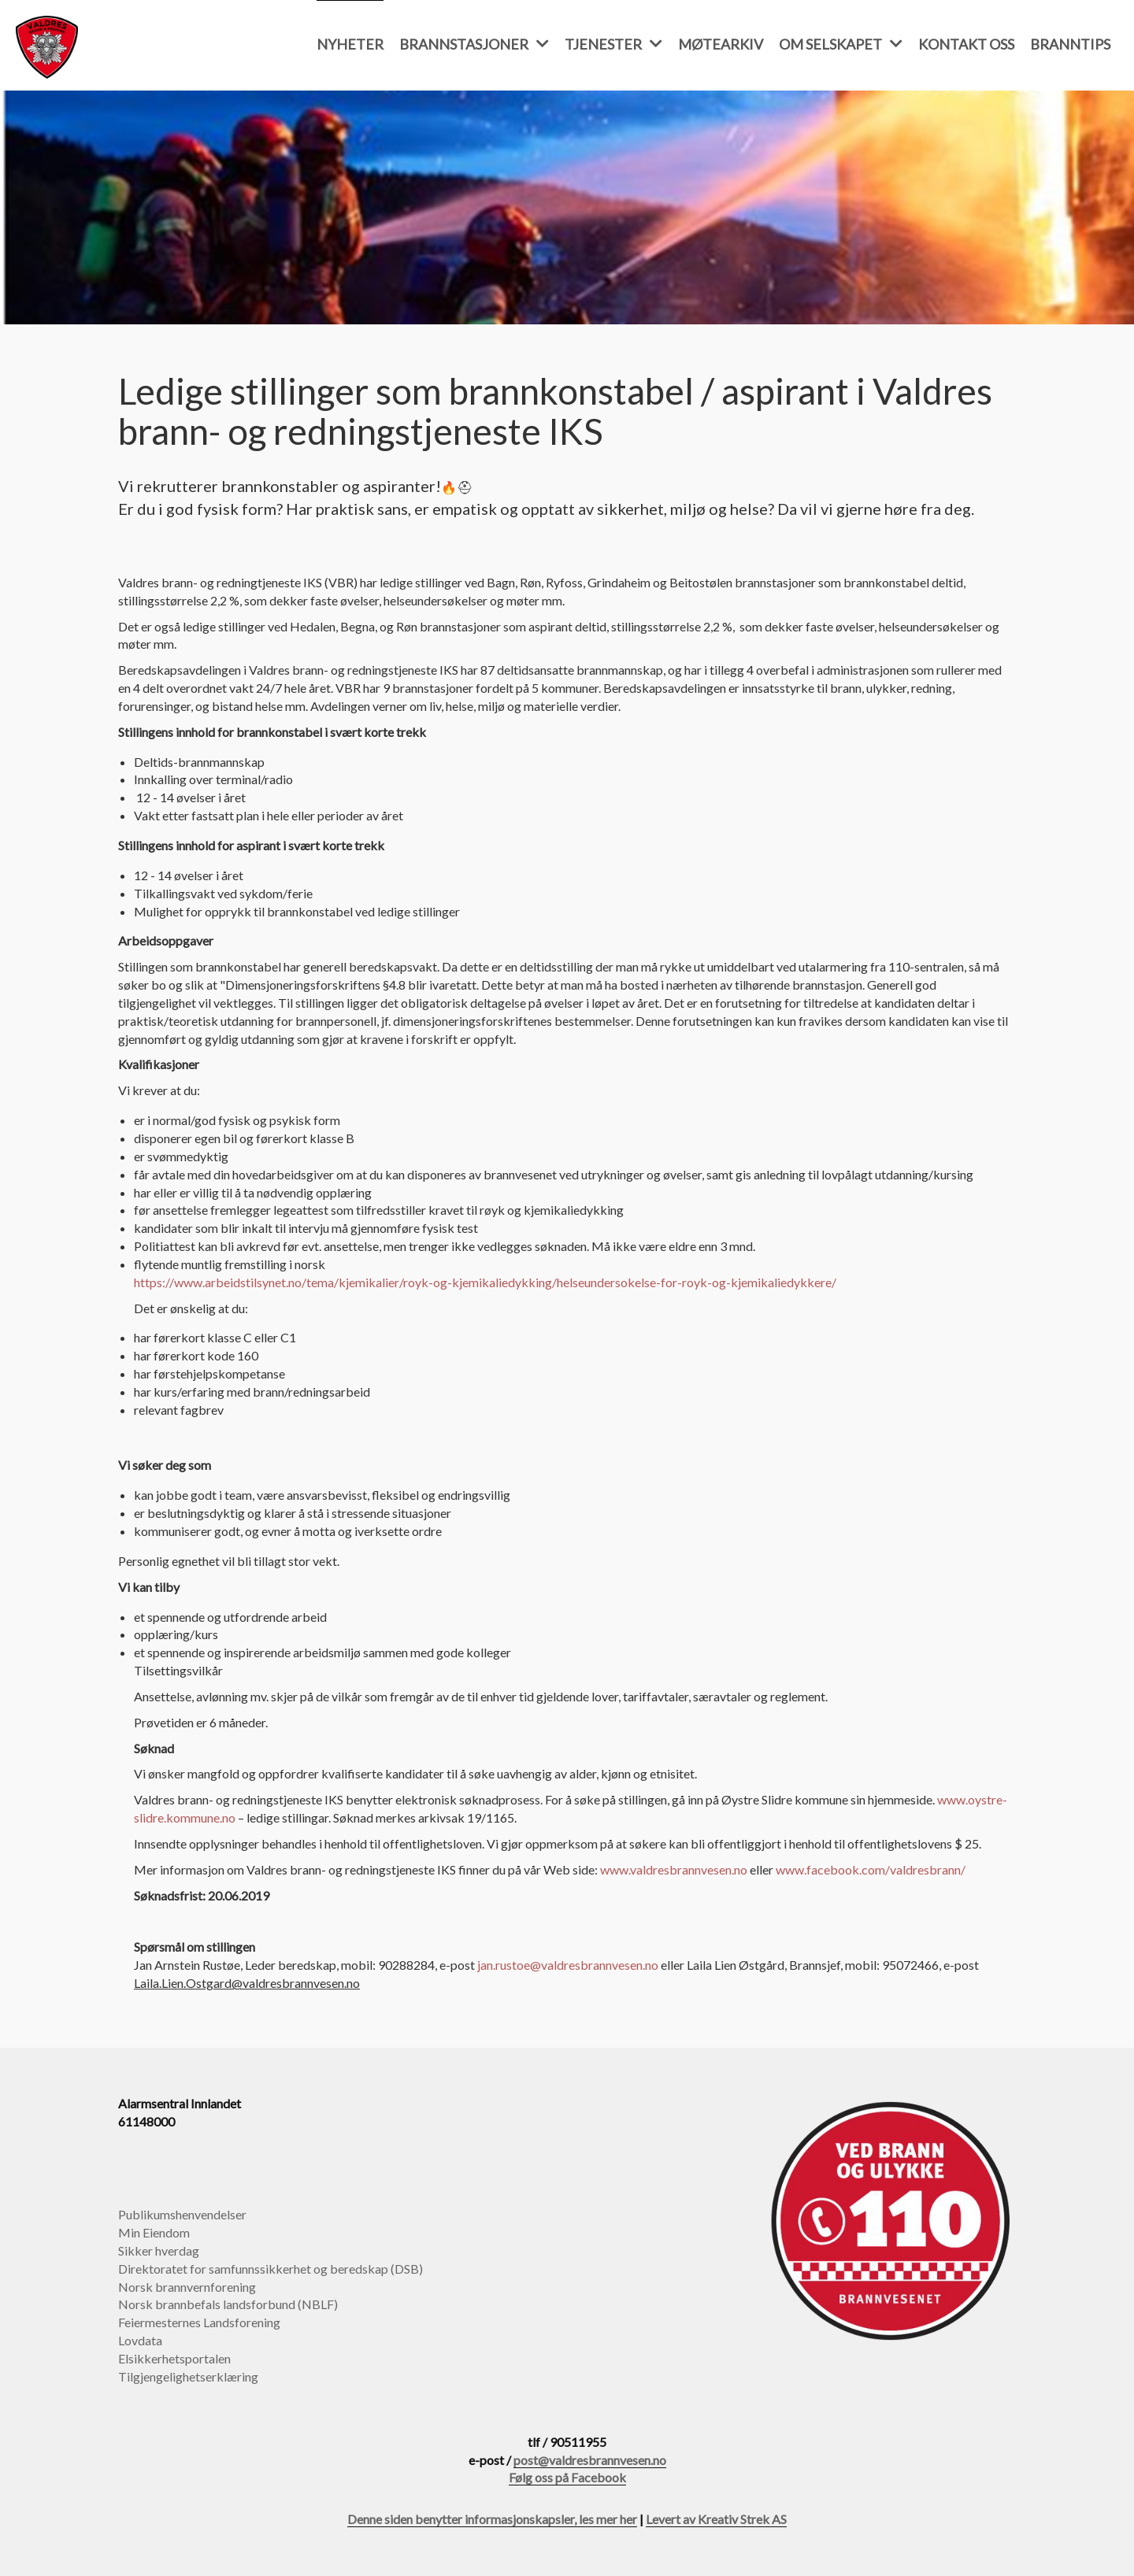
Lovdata (140, 2340)
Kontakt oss (966, 44)
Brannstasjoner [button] (474, 44)
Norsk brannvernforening (187, 2286)
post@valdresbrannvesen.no (589, 2459)
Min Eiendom (154, 2232)
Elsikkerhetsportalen (174, 2358)
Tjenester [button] (613, 44)
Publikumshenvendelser (182, 2214)
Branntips (1070, 44)
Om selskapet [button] (840, 44)
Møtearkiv (720, 44)
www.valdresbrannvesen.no (673, 1869)
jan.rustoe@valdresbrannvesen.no (567, 1964)
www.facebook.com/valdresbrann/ (870, 1869)
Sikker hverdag (158, 2250)
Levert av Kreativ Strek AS (716, 2518)
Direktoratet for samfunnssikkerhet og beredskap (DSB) (270, 2268)
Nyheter (350, 44)
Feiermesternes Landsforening (199, 2322)
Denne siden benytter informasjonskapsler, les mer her (492, 2518)
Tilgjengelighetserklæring (188, 2376)
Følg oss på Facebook (567, 2477)
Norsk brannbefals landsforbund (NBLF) (228, 2304)
